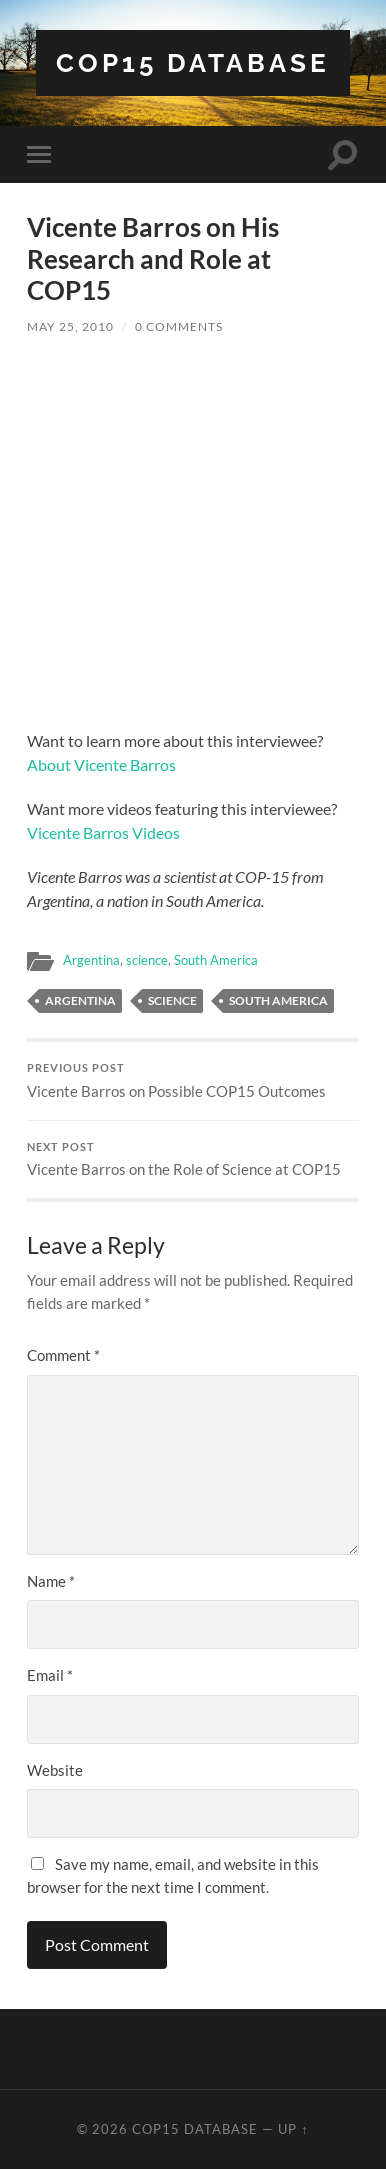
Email (50, 1675)
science (147, 960)
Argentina (91, 960)
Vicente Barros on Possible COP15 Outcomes (193, 1081)
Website (55, 1770)
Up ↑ (293, 2129)
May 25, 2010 (70, 326)
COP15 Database (193, 62)
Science (172, 1000)
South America (216, 960)
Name (51, 1581)
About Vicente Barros (101, 764)
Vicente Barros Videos (103, 832)
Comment (63, 1355)
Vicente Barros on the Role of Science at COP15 (193, 1160)
